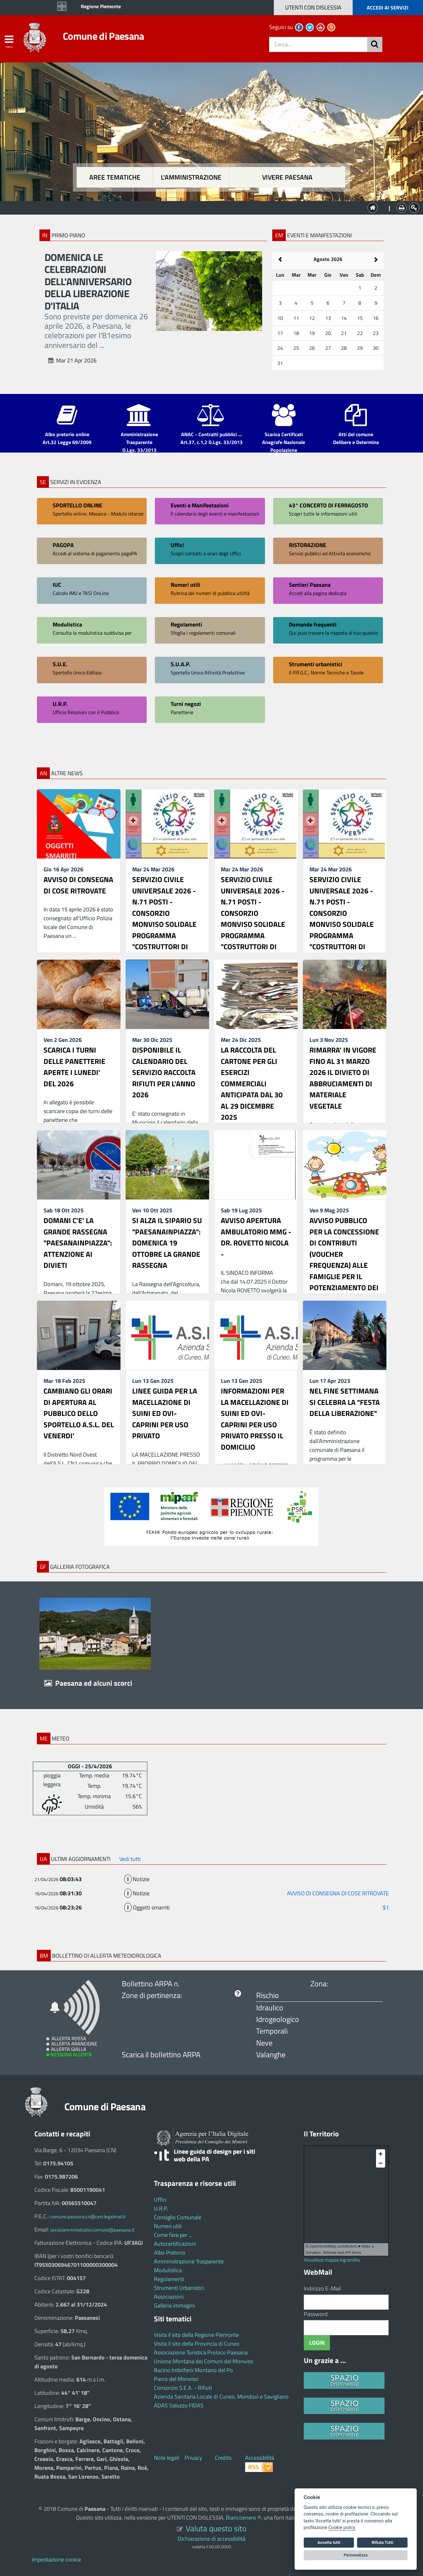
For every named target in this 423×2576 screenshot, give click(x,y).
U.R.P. (161, 2208)
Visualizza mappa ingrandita (332, 2259)
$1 (386, 1907)
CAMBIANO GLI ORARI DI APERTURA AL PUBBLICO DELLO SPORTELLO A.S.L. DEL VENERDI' (79, 1413)
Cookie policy (341, 2527)
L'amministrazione (191, 177)
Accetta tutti (328, 2542)
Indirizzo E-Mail (322, 2288)
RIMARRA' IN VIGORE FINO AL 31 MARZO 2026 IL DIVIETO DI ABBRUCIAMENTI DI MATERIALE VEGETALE (342, 1078)
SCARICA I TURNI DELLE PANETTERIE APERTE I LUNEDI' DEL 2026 (74, 1066)
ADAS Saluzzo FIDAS (178, 2405)
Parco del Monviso (176, 2379)
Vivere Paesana (287, 177)
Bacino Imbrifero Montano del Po (193, 2370)
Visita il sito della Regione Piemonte (196, 2335)
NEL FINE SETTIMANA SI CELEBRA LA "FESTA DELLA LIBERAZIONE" (344, 1402)
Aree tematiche (114, 177)
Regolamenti (169, 2279)
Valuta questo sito (216, 2528)
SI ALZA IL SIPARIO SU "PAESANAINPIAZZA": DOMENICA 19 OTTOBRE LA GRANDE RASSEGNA (167, 1243)
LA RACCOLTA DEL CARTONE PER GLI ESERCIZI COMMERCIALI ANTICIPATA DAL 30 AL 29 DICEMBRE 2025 (252, 1083)
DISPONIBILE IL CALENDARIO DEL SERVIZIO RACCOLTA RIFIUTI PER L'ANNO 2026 (164, 1072)
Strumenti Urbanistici (179, 2288)
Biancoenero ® (243, 2517)
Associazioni (169, 2296)
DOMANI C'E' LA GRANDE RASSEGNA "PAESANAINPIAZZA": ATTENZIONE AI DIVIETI (78, 1243)
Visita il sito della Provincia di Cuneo (196, 2343)
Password (316, 2314)
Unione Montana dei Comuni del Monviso (203, 2361)
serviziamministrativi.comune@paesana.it (92, 2229)
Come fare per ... (173, 2235)
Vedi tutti (130, 1859)
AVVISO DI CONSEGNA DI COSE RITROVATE (78, 885)
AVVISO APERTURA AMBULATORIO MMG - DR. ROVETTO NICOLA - (256, 1237)
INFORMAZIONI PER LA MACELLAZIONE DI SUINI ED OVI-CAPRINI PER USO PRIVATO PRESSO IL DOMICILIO (255, 1419)
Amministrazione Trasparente (189, 2261)
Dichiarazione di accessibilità (211, 2538)
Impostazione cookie (56, 2559)
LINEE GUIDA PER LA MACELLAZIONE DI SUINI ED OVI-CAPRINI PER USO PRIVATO (164, 1413)
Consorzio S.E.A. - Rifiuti (183, 2387)
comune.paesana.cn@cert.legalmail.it (88, 2216)
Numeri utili (168, 2226)
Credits (223, 2457)
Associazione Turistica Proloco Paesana (201, 2352)
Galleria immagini (174, 2305)
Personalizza (356, 2555)
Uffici (160, 2199)
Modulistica (168, 2270)
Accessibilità (259, 2457)
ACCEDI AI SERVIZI (387, 7)
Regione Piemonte (101, 6)
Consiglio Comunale (177, 2217)
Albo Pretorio (169, 2252)
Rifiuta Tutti (382, 2542)
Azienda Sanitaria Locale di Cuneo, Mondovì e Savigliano (221, 2396)
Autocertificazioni (175, 2243)
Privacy (193, 2457)
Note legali (166, 2457)
